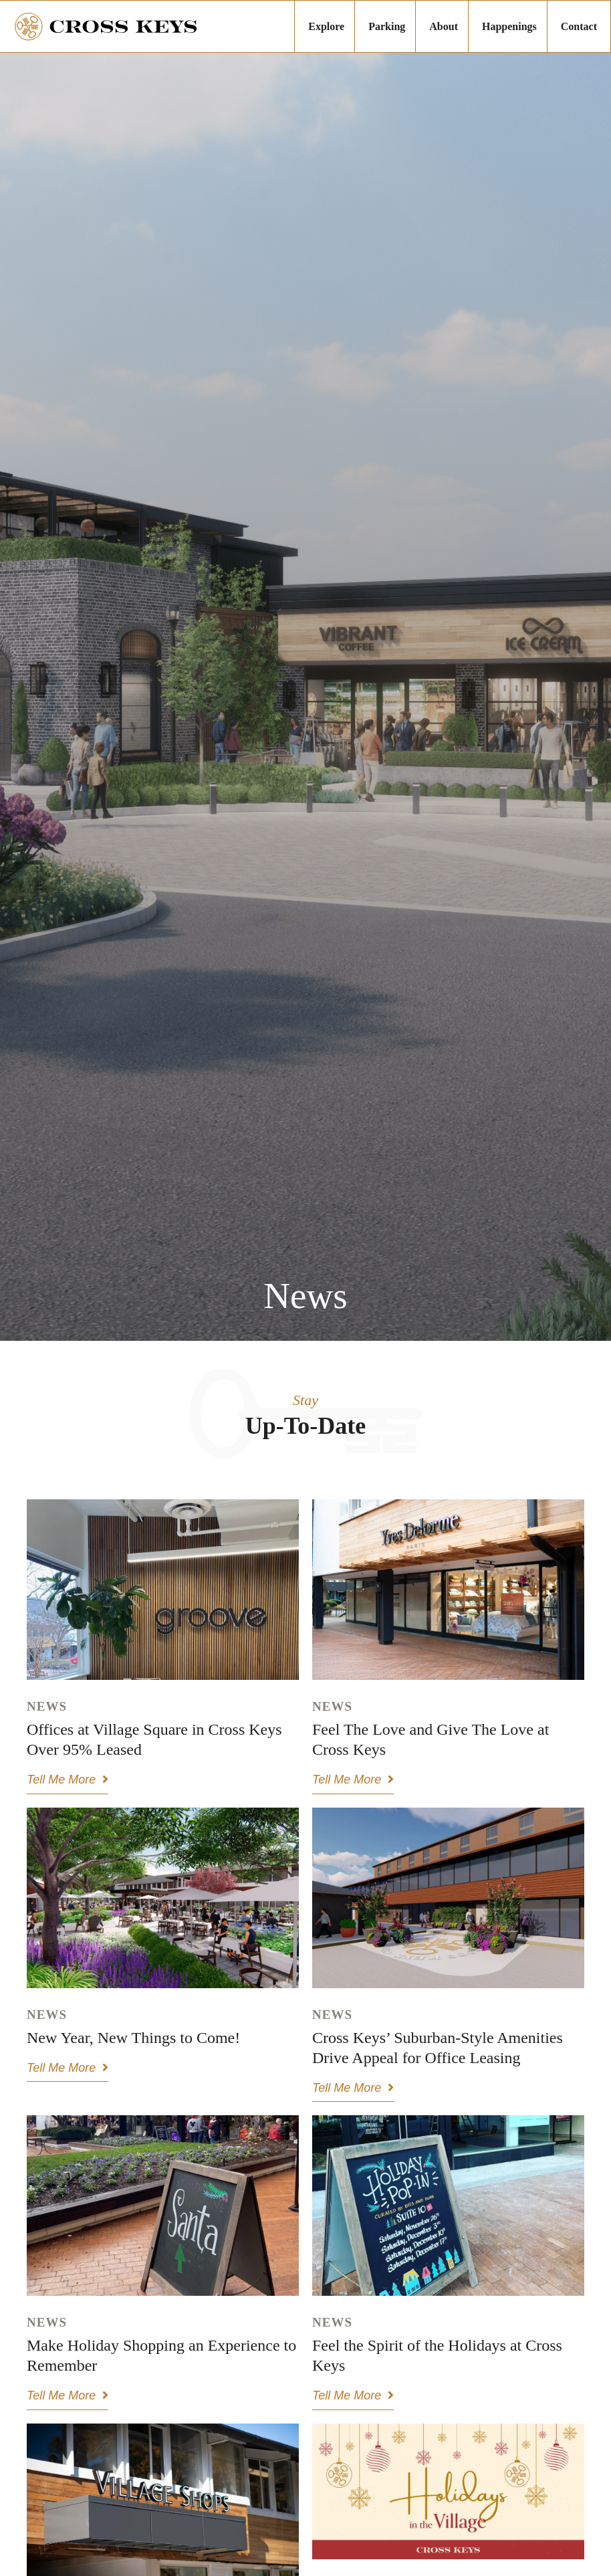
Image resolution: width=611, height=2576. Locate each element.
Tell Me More (67, 1779)
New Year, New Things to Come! (133, 2037)
